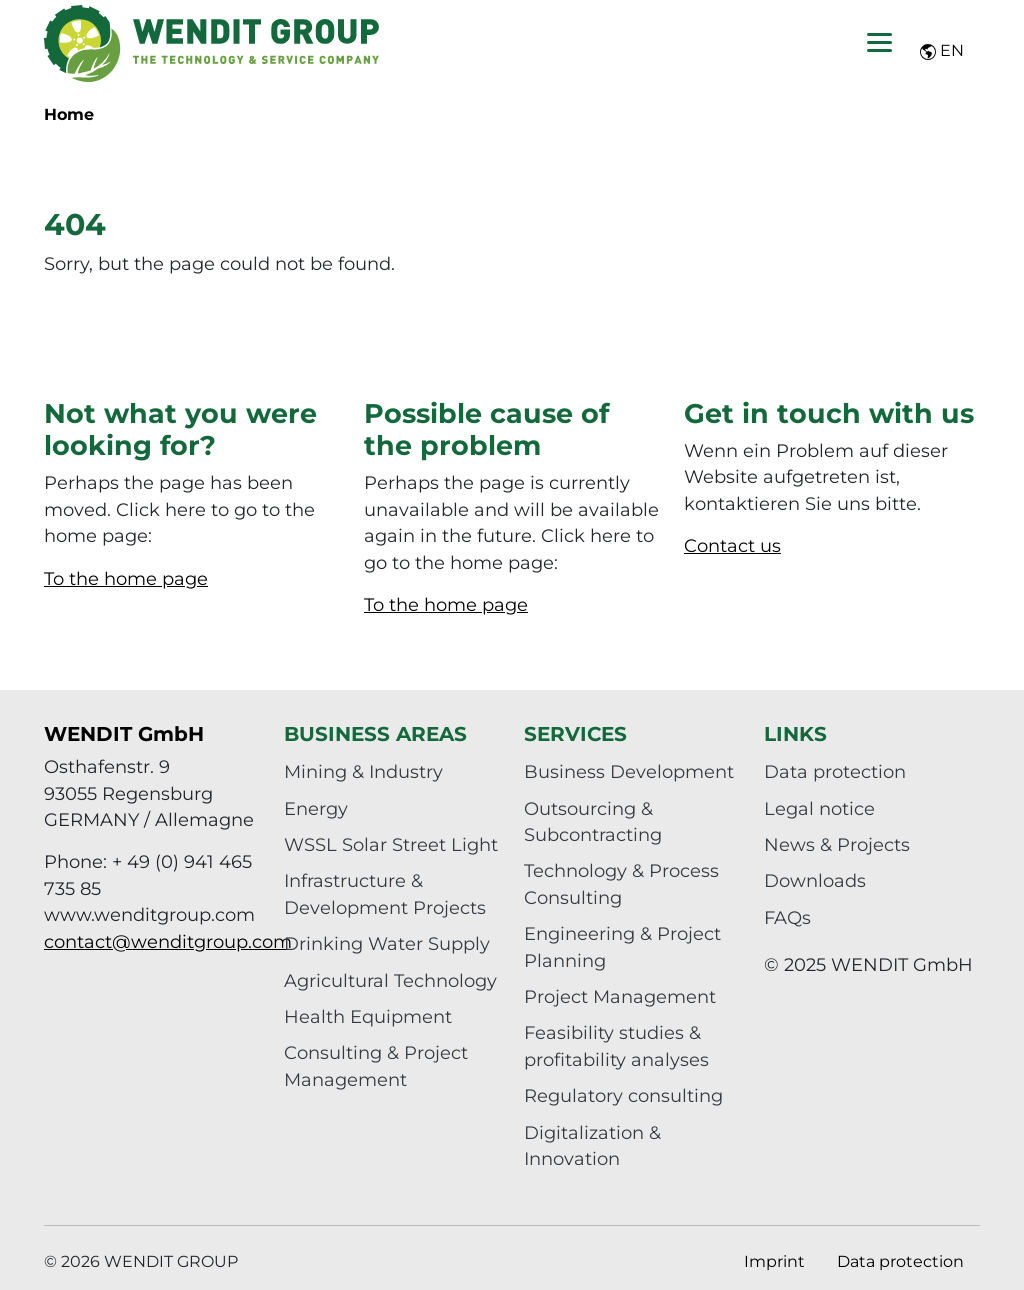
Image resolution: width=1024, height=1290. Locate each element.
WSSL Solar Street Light (391, 844)
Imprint (774, 1261)
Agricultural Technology (390, 980)
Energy (316, 808)
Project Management (620, 996)
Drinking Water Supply (387, 943)
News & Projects (837, 844)
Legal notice (819, 808)
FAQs (787, 917)
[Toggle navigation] (879, 43)
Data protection (835, 771)
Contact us (732, 545)
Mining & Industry (363, 771)
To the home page (126, 578)
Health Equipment (368, 1016)
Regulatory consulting (623, 1095)
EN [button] (942, 50)
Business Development (629, 771)
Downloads (815, 880)
